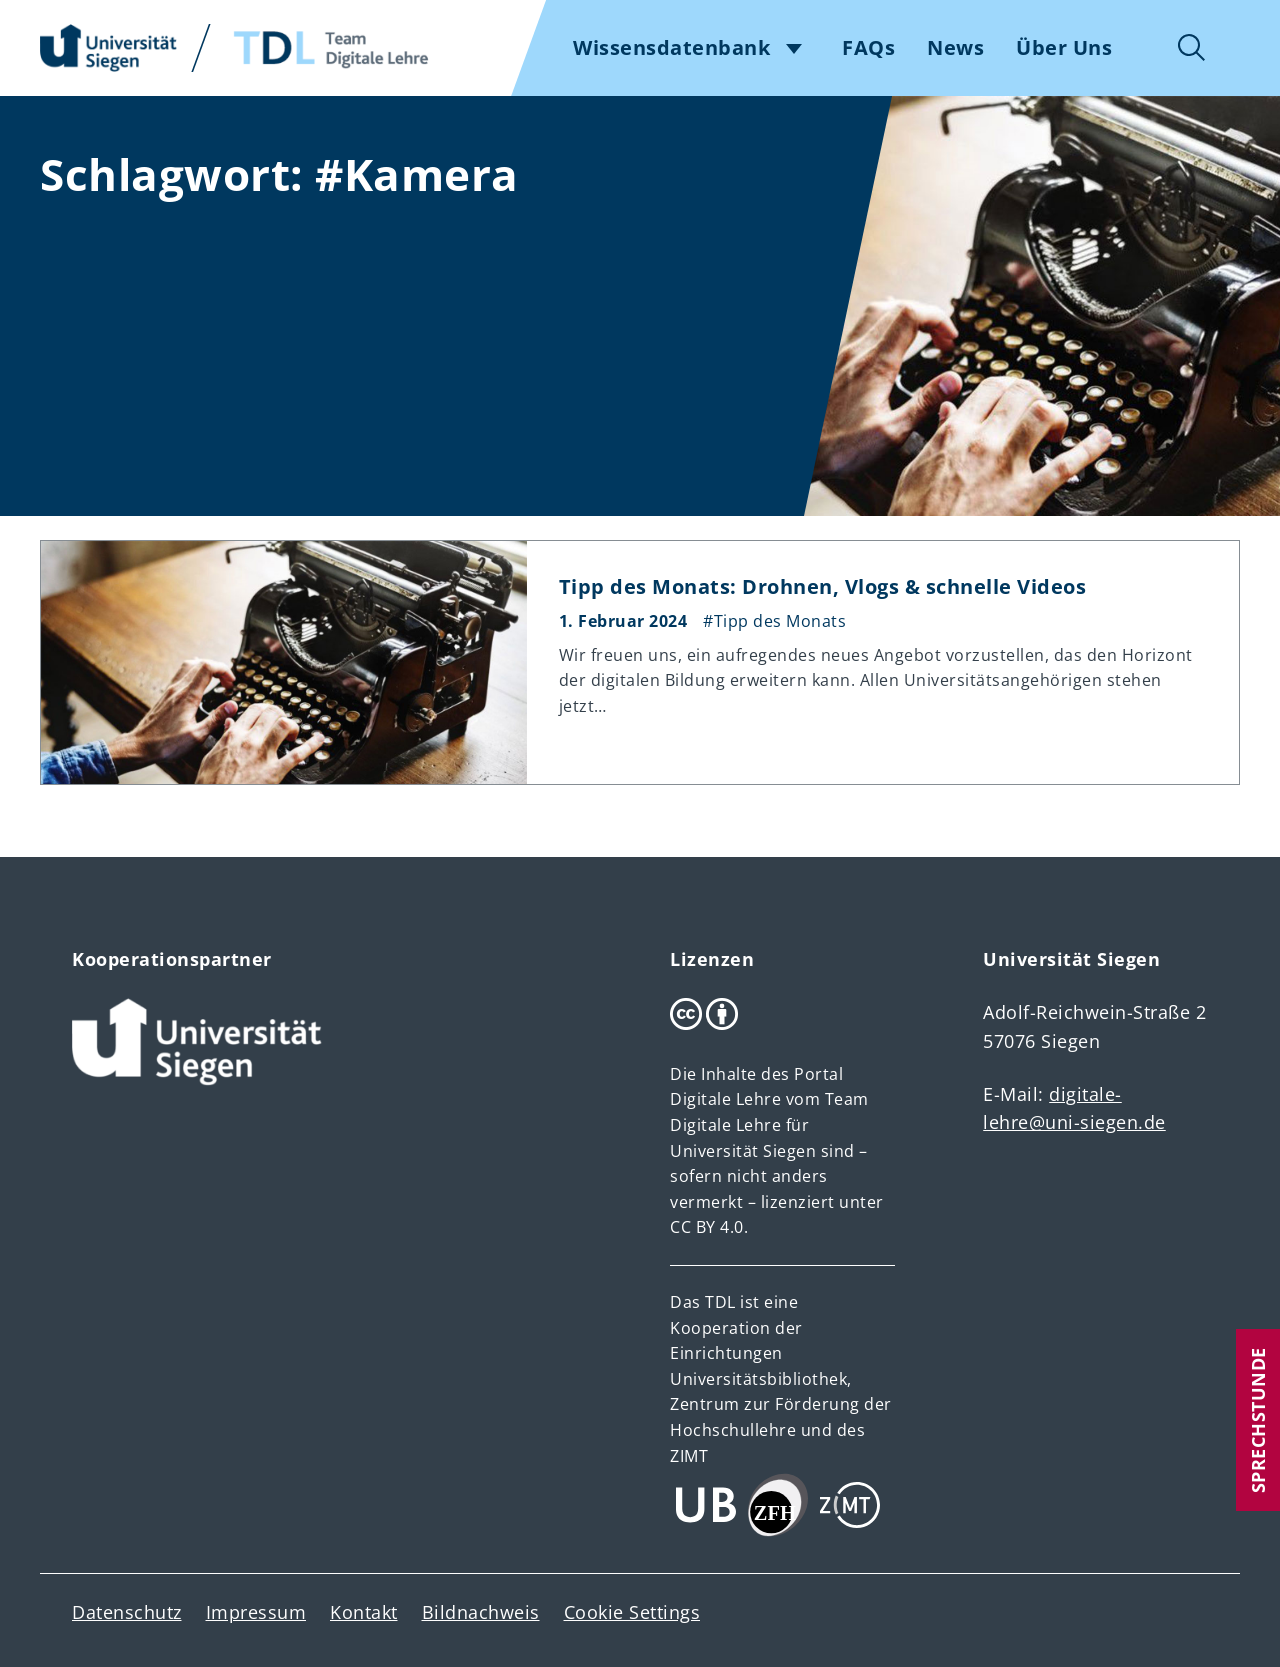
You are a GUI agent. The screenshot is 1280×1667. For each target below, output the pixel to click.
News (955, 48)
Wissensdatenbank (671, 48)
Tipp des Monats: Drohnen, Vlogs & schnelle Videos (823, 586)
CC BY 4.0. (709, 1227)
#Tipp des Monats (774, 621)
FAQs (868, 48)
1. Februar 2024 (623, 621)
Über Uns (1064, 48)
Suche (1192, 48)
